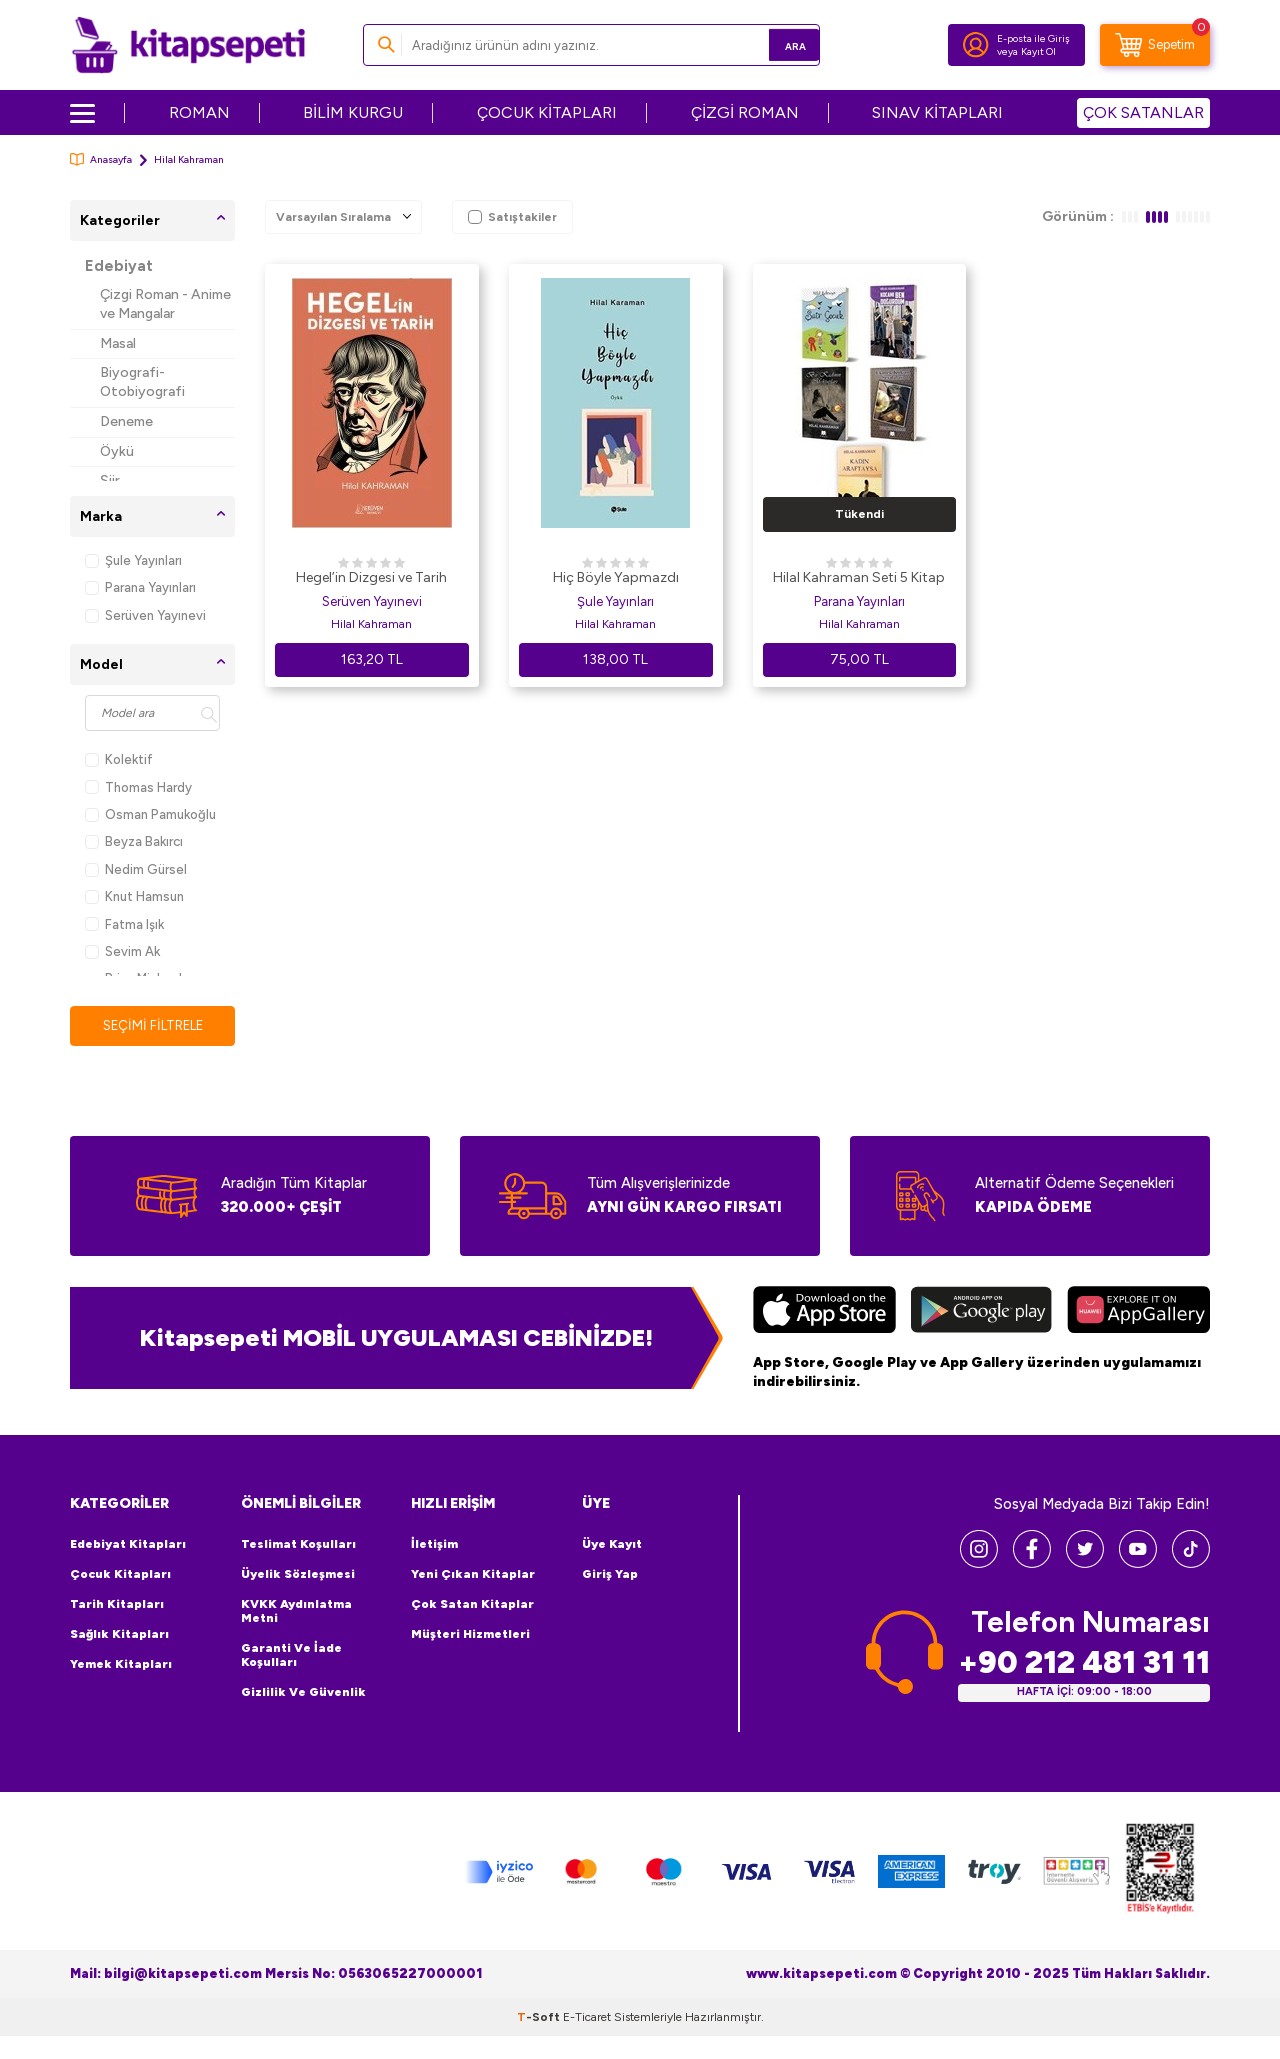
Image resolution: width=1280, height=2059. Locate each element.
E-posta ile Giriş (1033, 38)
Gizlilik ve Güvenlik (303, 1693)
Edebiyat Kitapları (128, 1545)
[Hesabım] (976, 45)
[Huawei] (1138, 1313)
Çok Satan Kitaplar (472, 1605)
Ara (775, 44)
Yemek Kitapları (121, 1665)
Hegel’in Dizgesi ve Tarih (371, 577)
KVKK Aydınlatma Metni (296, 1612)
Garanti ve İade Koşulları (291, 1656)
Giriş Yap (610, 1575)
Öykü (117, 451)
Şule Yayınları (133, 560)
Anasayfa (101, 159)
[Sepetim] (1155, 45)
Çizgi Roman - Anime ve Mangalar (165, 304)
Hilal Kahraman (371, 624)
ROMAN (199, 112)
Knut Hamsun (134, 896)
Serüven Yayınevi (145, 615)
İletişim (434, 1545)
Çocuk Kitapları (120, 1575)
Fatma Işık (124, 924)
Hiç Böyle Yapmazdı (616, 577)
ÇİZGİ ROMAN (745, 112)
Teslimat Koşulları (298, 1545)
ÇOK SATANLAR (1143, 112)
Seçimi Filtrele (152, 1025)
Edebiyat (119, 266)
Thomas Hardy (138, 787)
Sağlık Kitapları (119, 1635)
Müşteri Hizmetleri (470, 1635)
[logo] (188, 45)
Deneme (126, 421)
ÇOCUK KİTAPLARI (547, 112)
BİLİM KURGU (353, 112)
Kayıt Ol (1038, 51)
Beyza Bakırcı (134, 841)
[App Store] (824, 1313)
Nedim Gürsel (136, 869)
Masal (118, 343)
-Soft (540, 2017)
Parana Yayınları (140, 587)
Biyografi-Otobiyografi (142, 382)
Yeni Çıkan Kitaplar (473, 1575)
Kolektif (119, 759)
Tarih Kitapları (117, 1605)
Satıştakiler (512, 217)
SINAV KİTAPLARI (937, 112)
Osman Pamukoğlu (150, 814)
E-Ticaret (587, 2017)
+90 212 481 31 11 (1084, 1663)
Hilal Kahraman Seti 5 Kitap (859, 577)
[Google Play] (981, 1313)
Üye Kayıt (612, 1545)
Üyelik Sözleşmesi (298, 1575)
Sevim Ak (122, 951)
